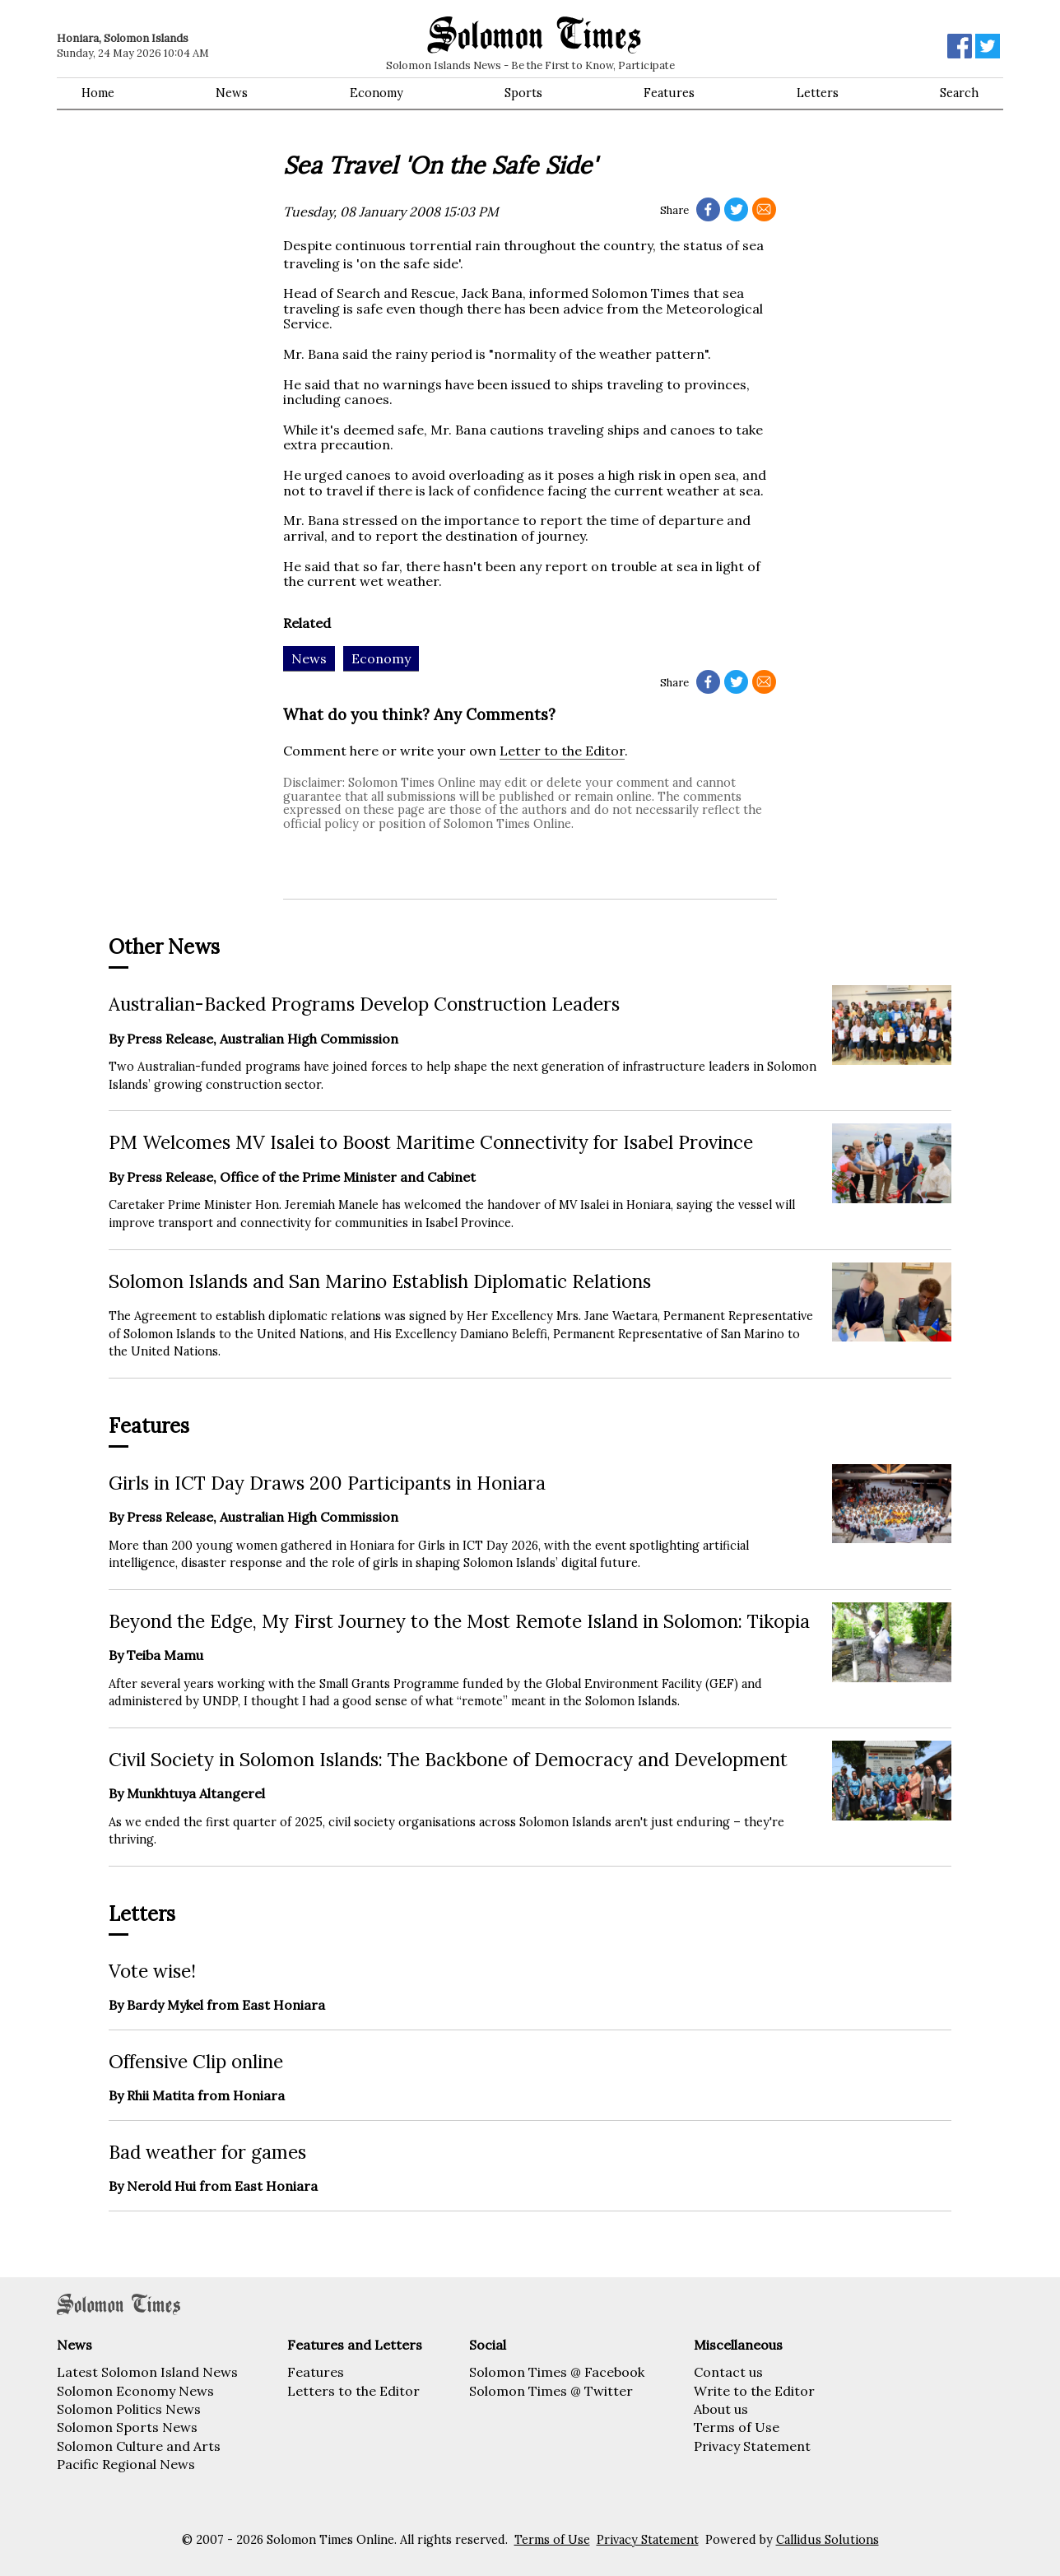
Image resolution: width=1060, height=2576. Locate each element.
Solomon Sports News (127, 2427)
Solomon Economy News (135, 2391)
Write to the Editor (754, 2391)
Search (959, 93)
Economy (376, 93)
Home (97, 93)
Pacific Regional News (126, 2464)
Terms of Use (736, 2427)
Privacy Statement (752, 2446)
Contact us (728, 2372)
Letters (818, 93)
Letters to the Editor (353, 2391)
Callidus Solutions (827, 2539)
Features (669, 93)
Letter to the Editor (562, 750)
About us (721, 2409)
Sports (523, 93)
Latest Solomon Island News (147, 2372)
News (232, 93)
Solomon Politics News (129, 2409)
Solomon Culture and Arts (139, 2446)
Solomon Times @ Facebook (556, 2372)
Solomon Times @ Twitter (551, 2391)
